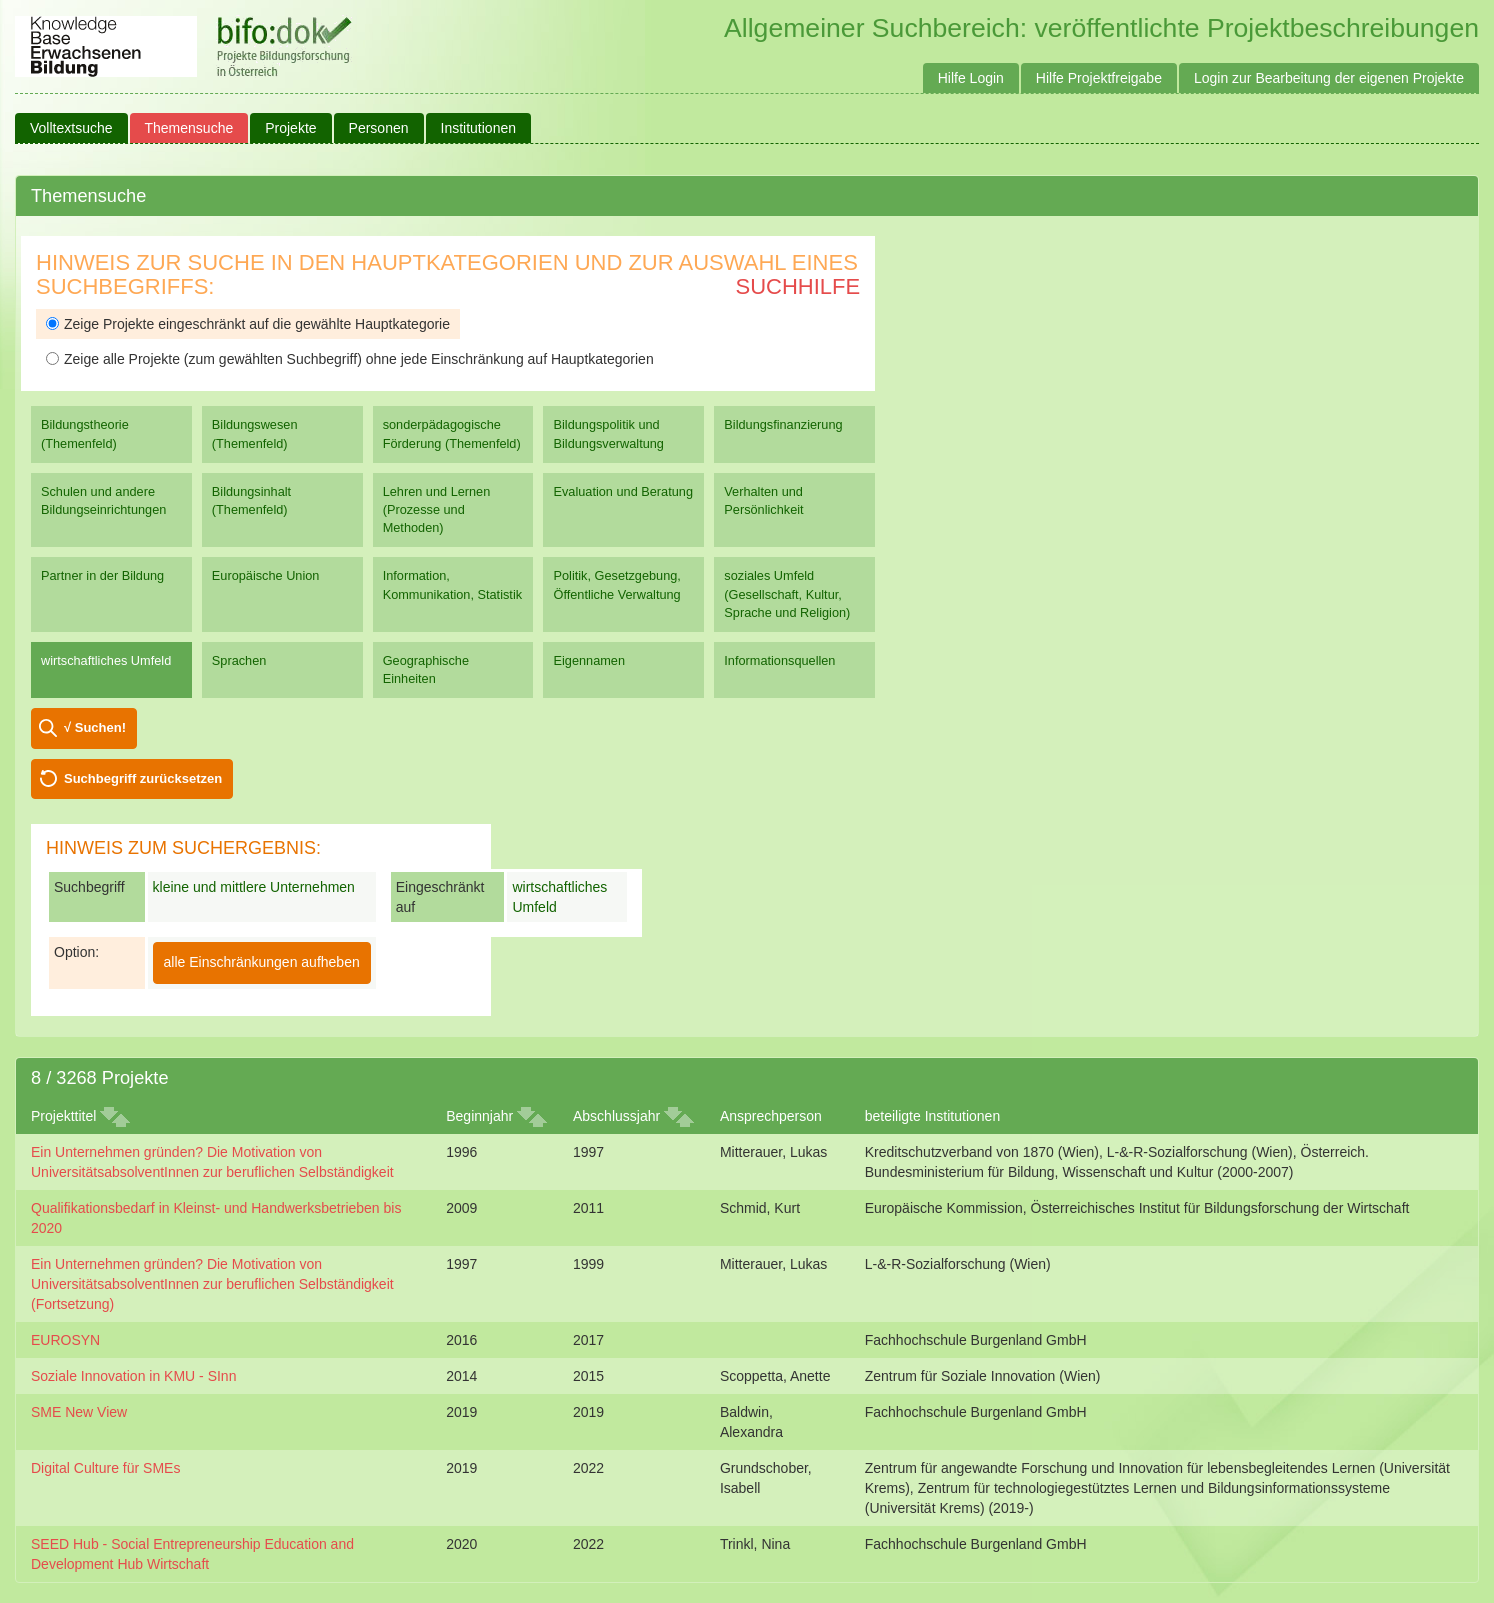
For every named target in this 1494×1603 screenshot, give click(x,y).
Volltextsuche (71, 128)
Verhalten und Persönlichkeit (763, 500)
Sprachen (239, 660)
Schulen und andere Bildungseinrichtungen (103, 500)
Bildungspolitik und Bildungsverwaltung (608, 433)
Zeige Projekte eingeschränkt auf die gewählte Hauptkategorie (248, 324)
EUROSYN (65, 1340)
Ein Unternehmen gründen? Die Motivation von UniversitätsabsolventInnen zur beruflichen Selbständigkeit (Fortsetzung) (212, 1284)
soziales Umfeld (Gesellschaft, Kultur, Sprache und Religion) (787, 593)
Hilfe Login (971, 78)
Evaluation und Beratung (622, 491)
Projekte (290, 128)
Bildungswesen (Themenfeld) (255, 433)
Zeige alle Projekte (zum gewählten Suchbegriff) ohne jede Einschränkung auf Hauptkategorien (350, 359)
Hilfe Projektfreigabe (1099, 78)
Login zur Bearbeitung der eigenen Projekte (1329, 78)
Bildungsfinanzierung (783, 424)
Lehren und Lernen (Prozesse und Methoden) (437, 509)
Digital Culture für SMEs (105, 1468)
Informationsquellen (779, 660)
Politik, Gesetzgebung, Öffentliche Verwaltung (616, 584)
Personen (379, 128)
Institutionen (479, 128)
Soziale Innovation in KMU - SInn (133, 1376)
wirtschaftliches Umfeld (106, 660)
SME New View (79, 1412)
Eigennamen (589, 660)
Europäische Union (266, 575)
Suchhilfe (798, 286)
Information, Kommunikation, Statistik (452, 584)
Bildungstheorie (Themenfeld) (85, 433)
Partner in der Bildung (102, 575)
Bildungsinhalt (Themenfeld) (251, 500)
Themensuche (189, 128)
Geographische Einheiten (426, 669)
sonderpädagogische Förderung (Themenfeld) (452, 433)
